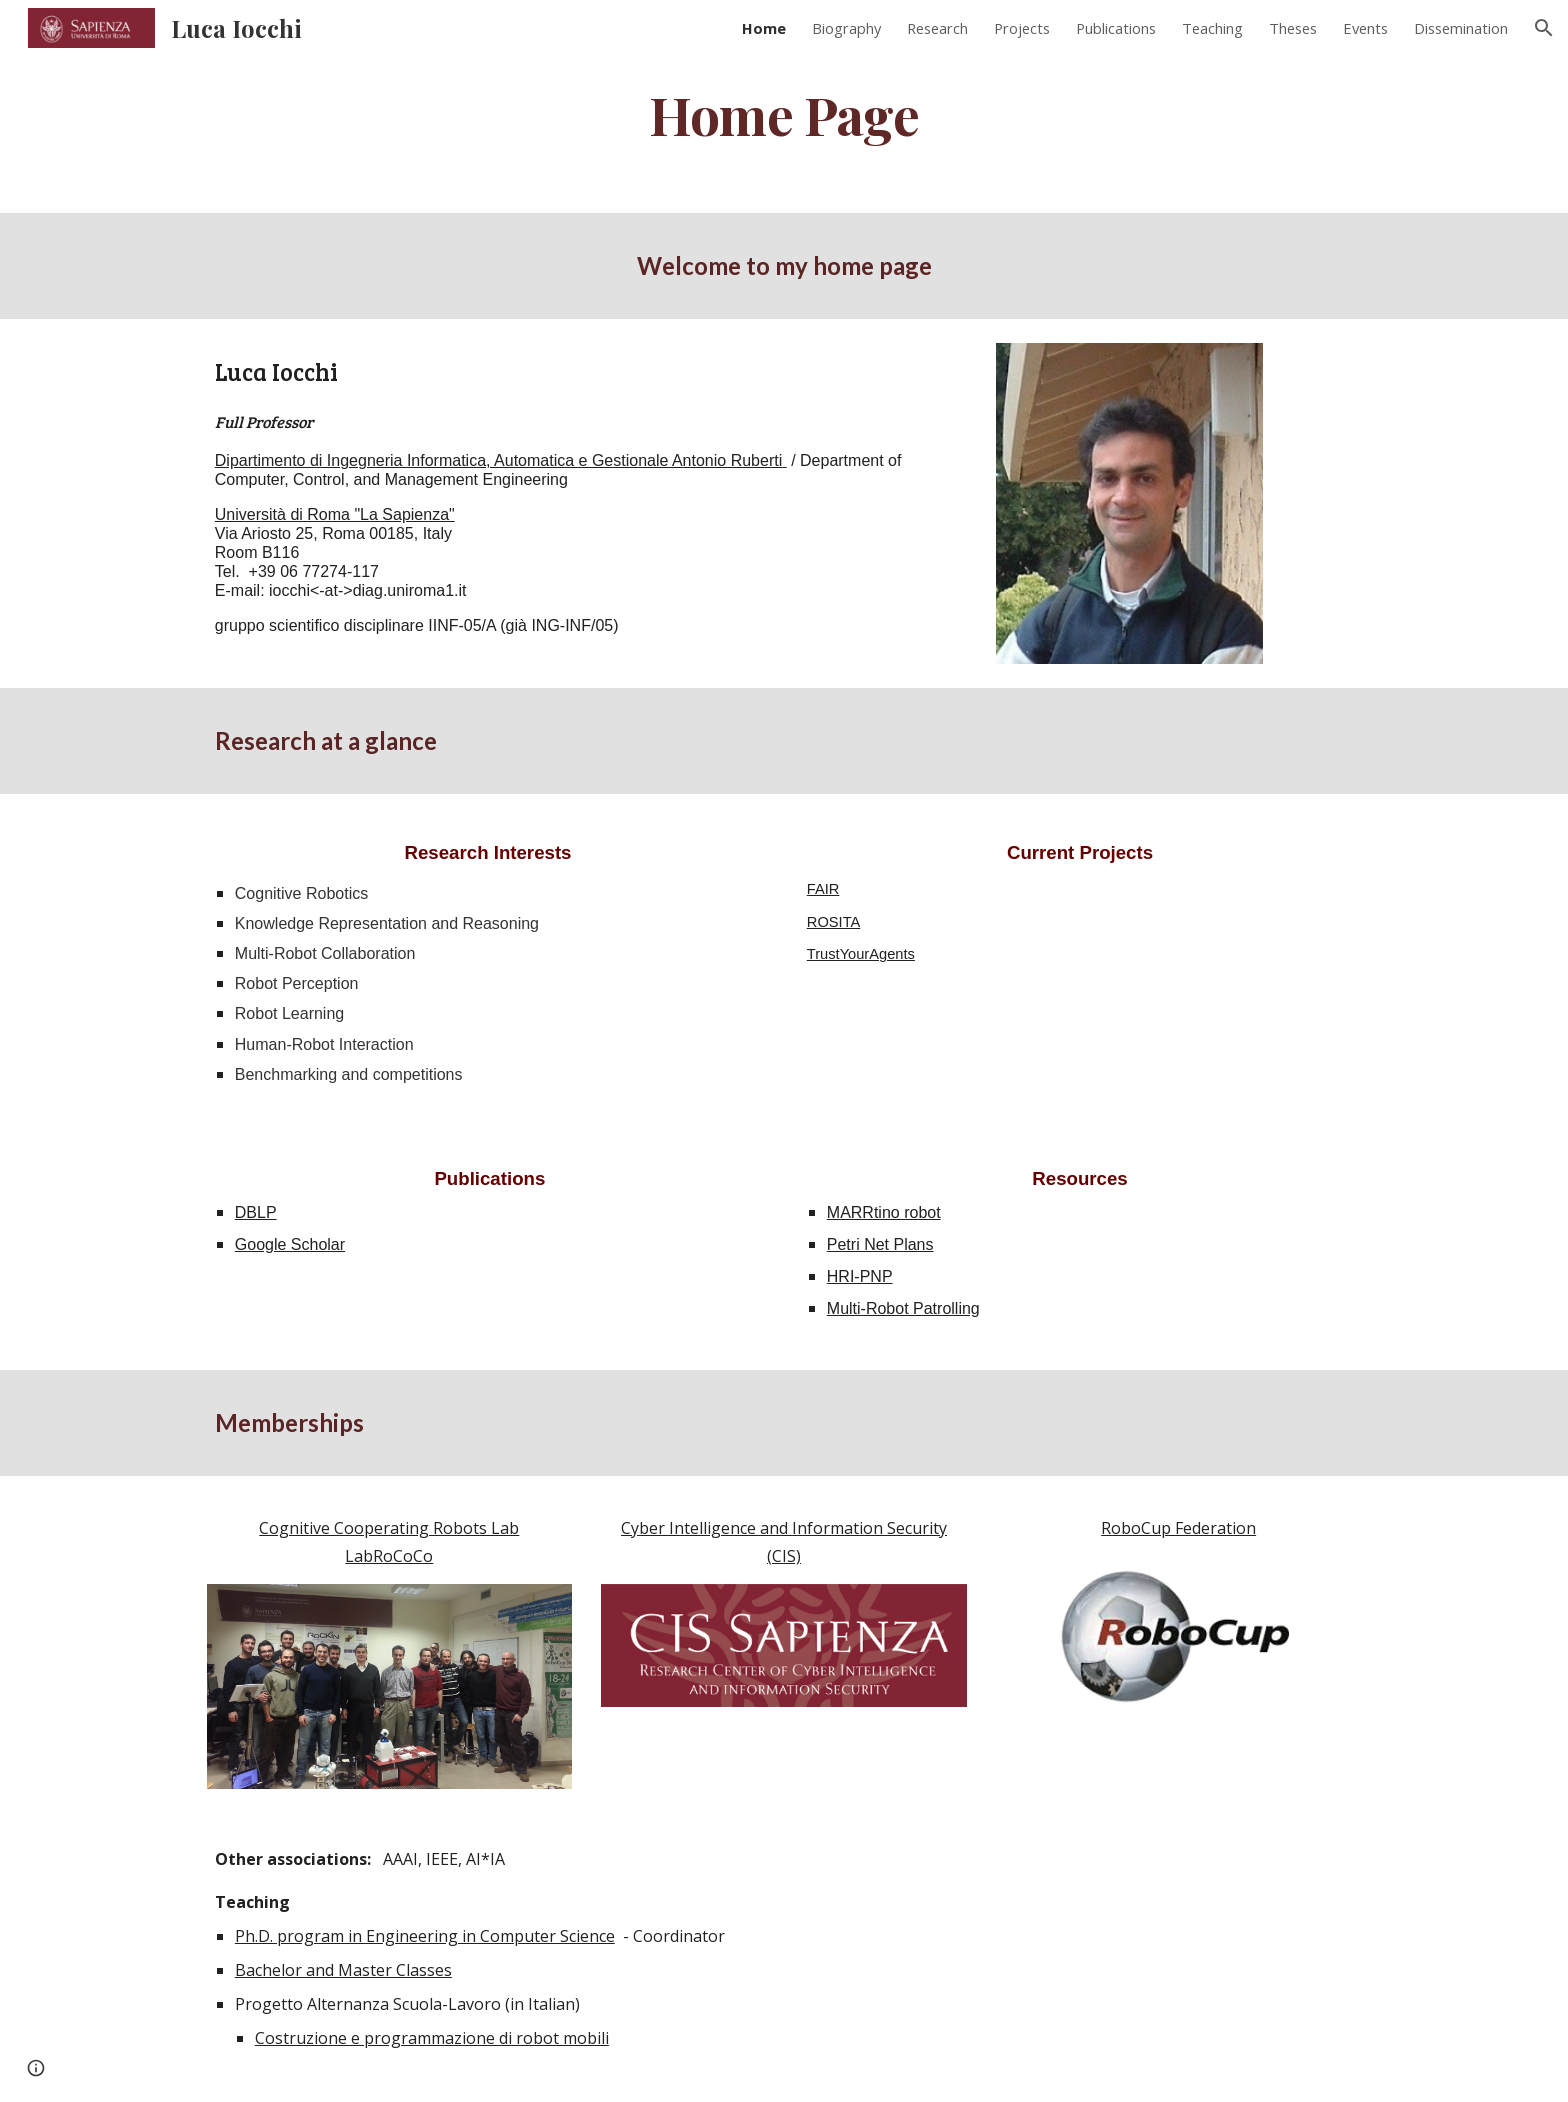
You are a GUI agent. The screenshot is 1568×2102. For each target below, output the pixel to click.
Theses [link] (1293, 28)
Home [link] (764, 28)
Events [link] (1365, 28)
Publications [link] (1116, 28)
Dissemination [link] (1461, 28)
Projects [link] (1022, 28)
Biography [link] (846, 28)
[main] (784, 113)
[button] (1544, 28)
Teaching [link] (1212, 28)
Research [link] (937, 28)
